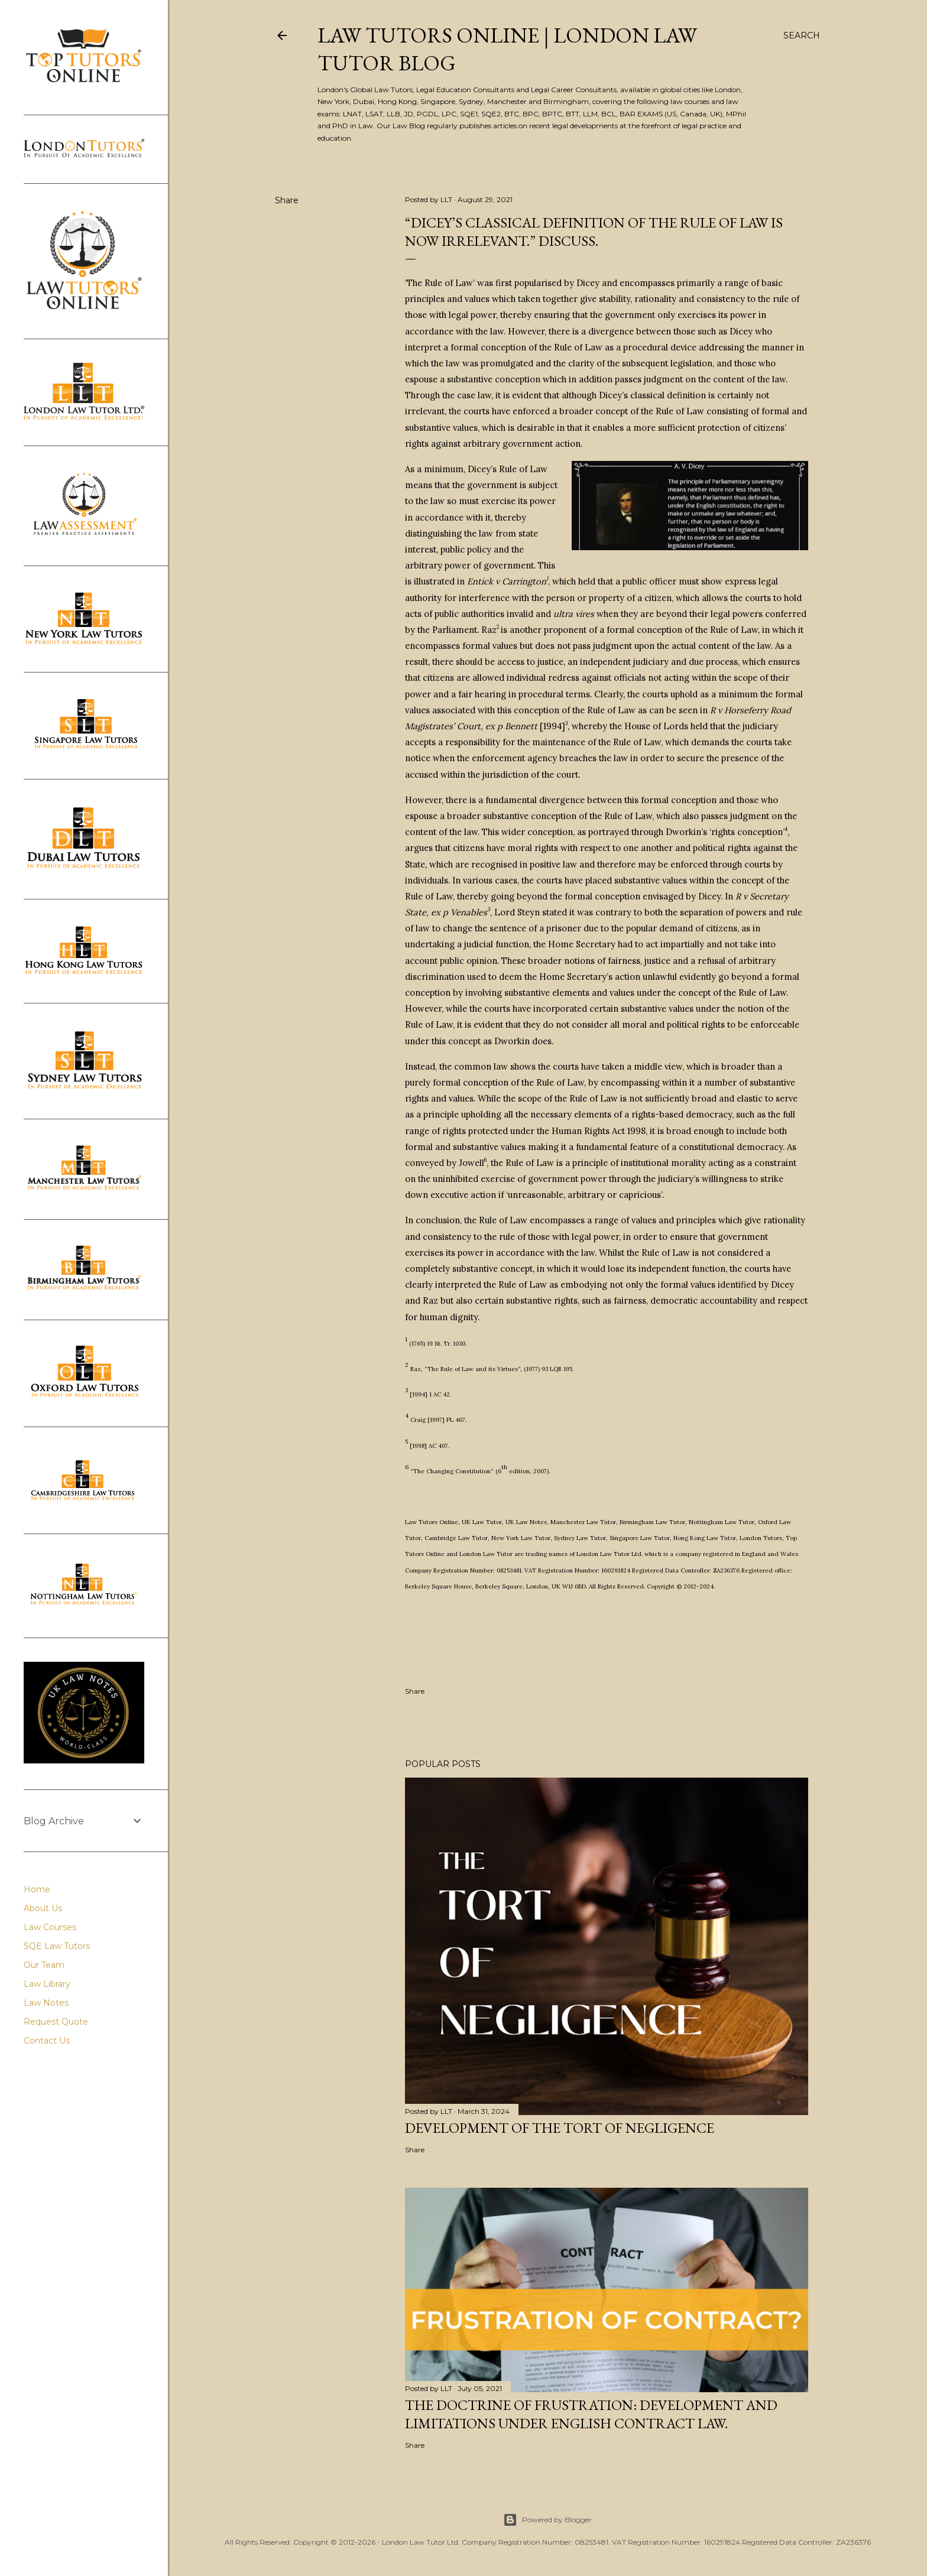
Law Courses (50, 1927)
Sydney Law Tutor (580, 1538)
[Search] (801, 35)
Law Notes (46, 2002)
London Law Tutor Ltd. (609, 1554)
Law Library (47, 1984)
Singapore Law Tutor (640, 1538)
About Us (43, 1908)
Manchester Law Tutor (583, 1522)
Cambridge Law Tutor (456, 1538)
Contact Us (47, 2040)
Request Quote (56, 2021)
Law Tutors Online (431, 1522)
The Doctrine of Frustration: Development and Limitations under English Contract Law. (591, 2414)
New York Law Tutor (520, 1538)
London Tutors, (763, 1538)
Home (37, 1889)
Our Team (44, 1965)
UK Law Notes (526, 1522)
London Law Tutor (486, 1554)
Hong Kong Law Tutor (704, 1538)
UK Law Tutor (482, 1522)
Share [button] (287, 200)
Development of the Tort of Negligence (559, 2128)
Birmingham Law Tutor (652, 1522)
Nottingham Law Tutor (721, 1522)
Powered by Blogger (547, 2520)
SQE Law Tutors (57, 1946)
